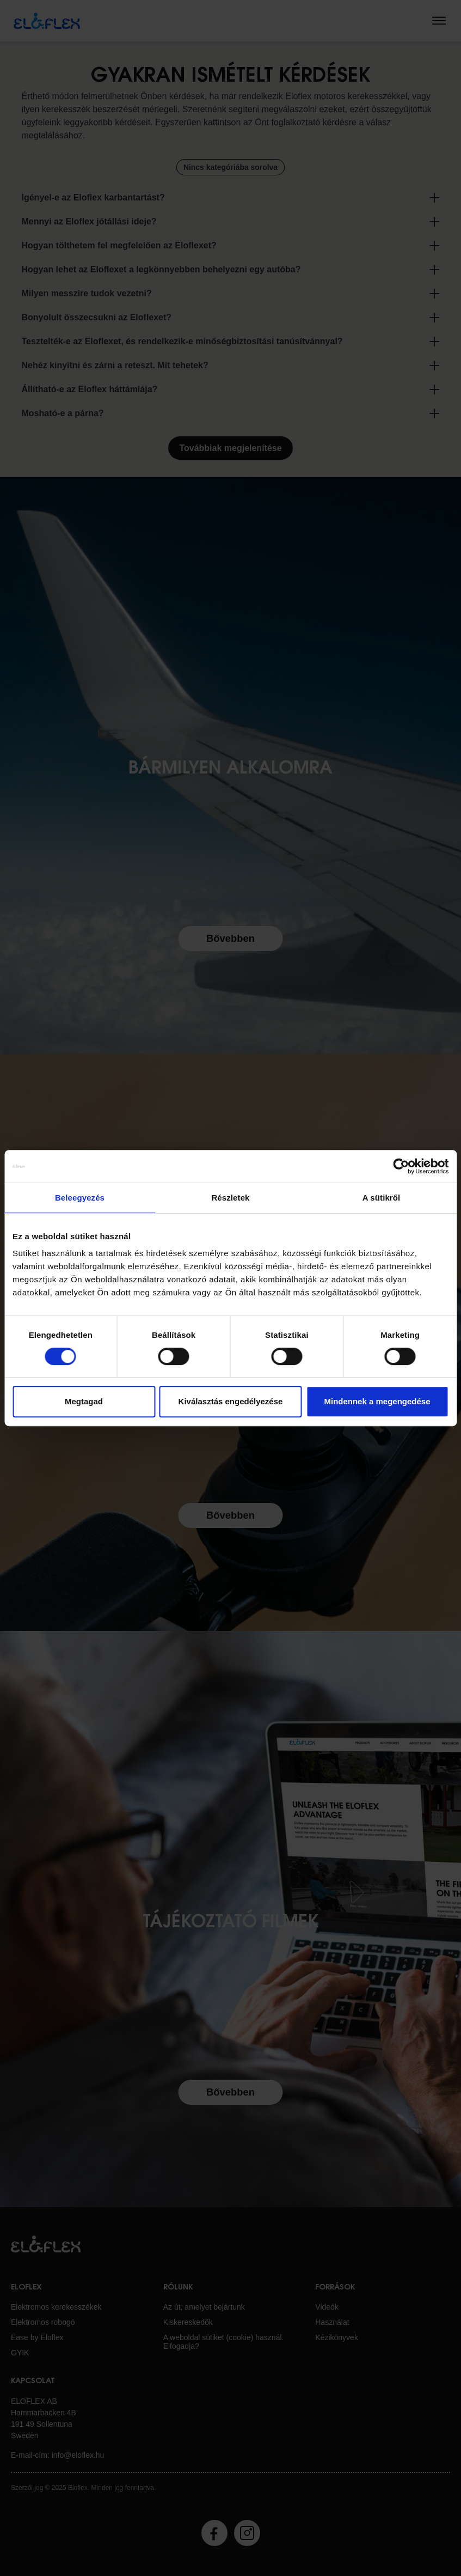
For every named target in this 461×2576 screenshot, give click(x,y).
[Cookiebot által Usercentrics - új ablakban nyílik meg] (400, 1166)
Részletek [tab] (230, 1197)
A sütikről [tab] (381, 1197)
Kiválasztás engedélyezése (231, 1401)
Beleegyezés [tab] (80, 1197)
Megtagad (84, 1401)
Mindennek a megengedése (377, 1401)
